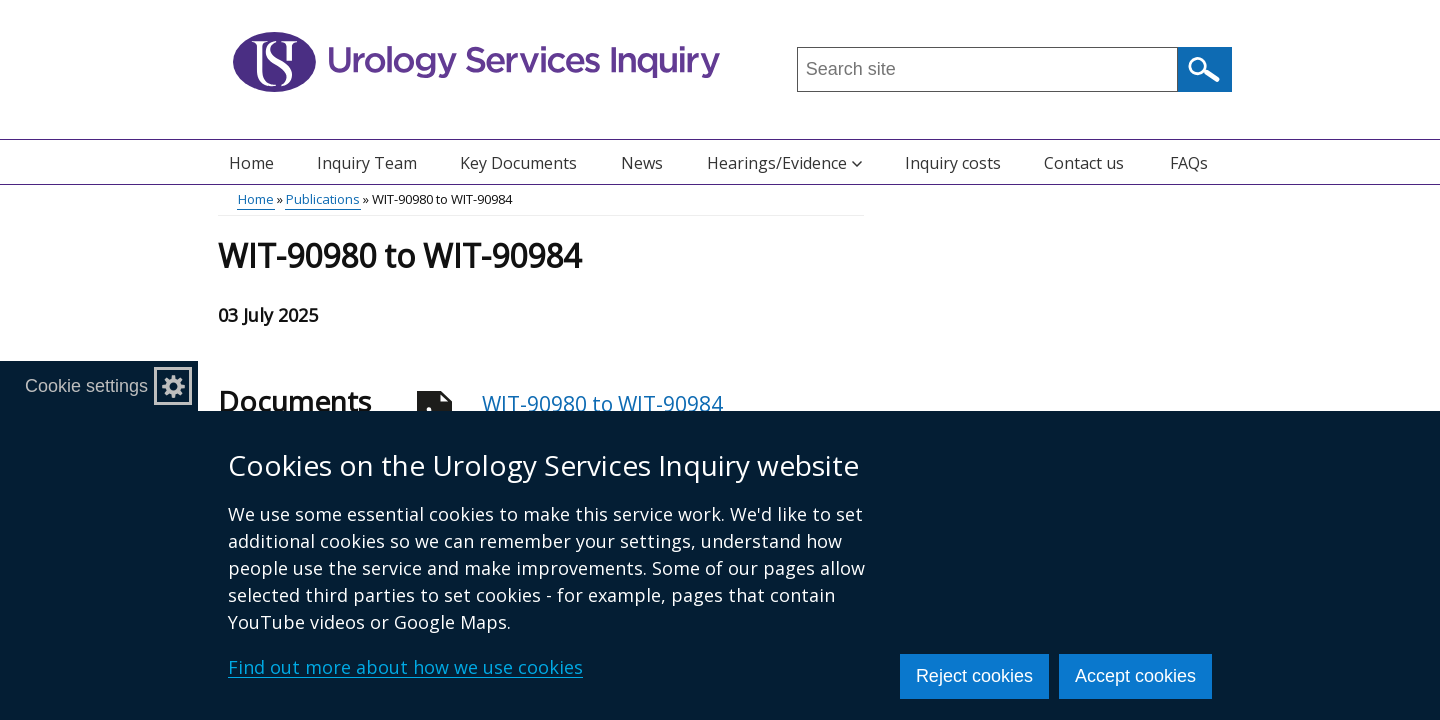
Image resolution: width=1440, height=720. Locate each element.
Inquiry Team (367, 163)
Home (251, 163)
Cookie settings (86, 386)
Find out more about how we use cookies (405, 667)
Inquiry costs (953, 163)
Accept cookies (1135, 676)
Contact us (1084, 163)
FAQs (1189, 163)
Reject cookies (974, 676)
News (642, 163)
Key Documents (518, 163)
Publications (323, 199)
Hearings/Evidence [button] (784, 163)
